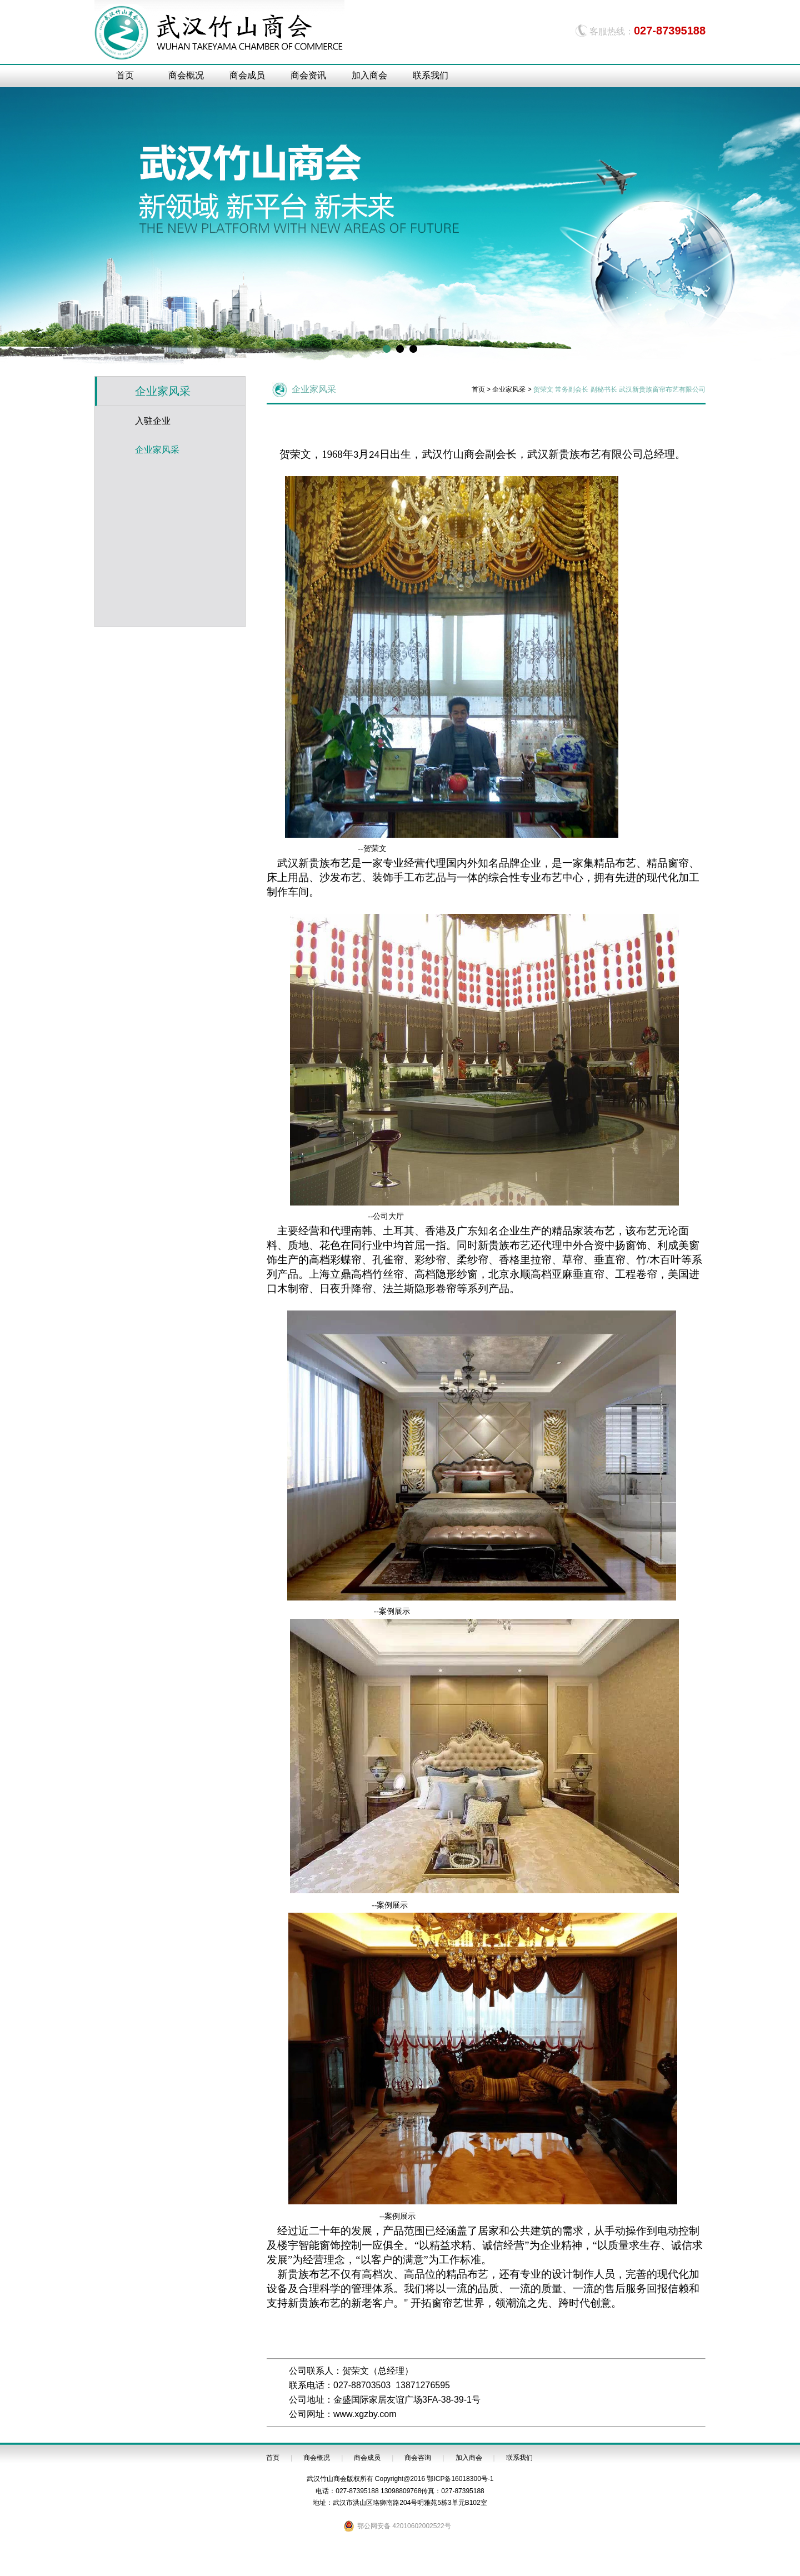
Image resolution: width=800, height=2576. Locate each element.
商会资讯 (308, 75)
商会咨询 (417, 2458)
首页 (125, 75)
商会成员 (247, 75)
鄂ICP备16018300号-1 (460, 2479)
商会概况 (186, 75)
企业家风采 (157, 449)
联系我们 (430, 75)
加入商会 (369, 75)
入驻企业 (153, 421)
